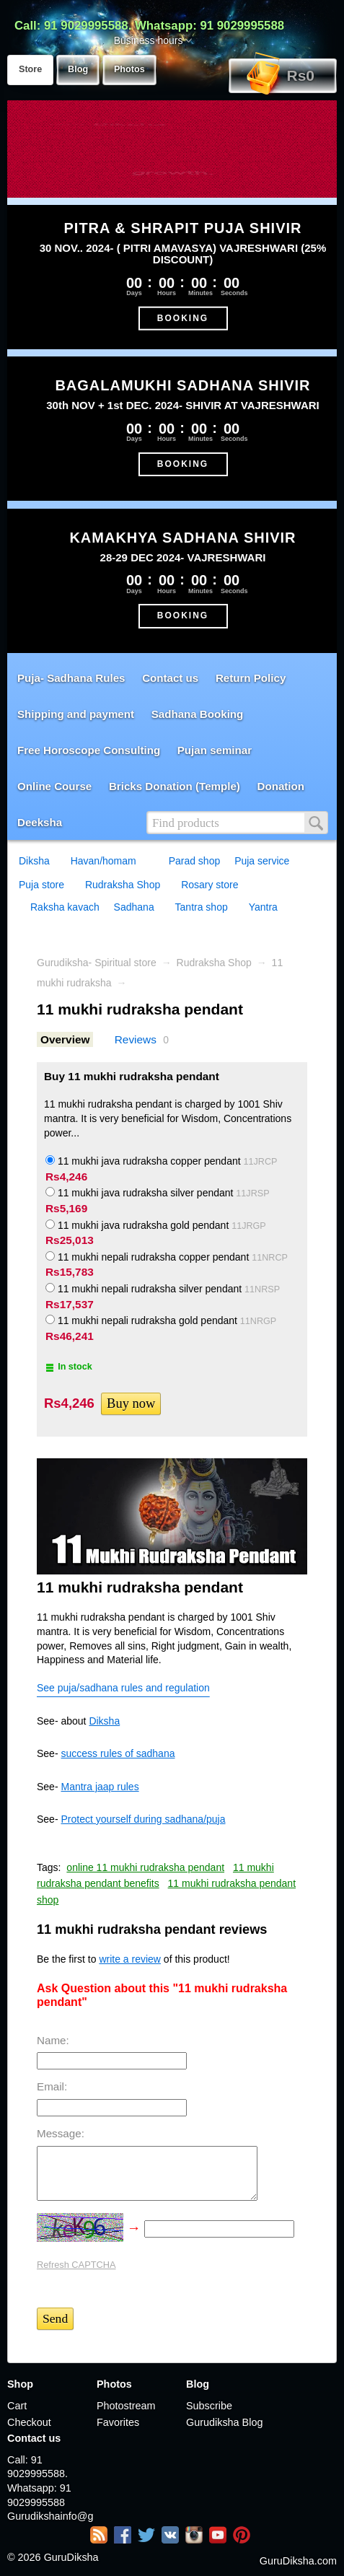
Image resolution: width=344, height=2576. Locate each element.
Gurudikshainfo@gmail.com (50, 2516)
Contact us (170, 678)
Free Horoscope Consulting (88, 750)
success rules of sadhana (118, 1753)
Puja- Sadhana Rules (71, 678)
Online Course (54, 786)
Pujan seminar (214, 750)
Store (30, 69)
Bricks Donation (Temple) (174, 786)
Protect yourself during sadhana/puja (143, 1819)
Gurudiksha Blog (224, 2422)
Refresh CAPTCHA (76, 2264)
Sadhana (134, 907)
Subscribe (209, 2405)
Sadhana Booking (197, 714)
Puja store (41, 884)
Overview (64, 1039)
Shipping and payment (75, 714)
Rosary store (209, 884)
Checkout (29, 2422)
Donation (280, 786)
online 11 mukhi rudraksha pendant (145, 1867)
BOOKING (182, 317)
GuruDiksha (71, 2557)
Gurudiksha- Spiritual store (96, 962)
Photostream (126, 2405)
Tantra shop (201, 907)
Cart (17, 2405)
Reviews (135, 1039)
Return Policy (251, 678)
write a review (130, 1959)
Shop (20, 2384)
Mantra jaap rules (99, 1786)
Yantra (263, 907)
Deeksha (39, 822)
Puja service (261, 861)
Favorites (118, 2422)
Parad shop (195, 861)
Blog (78, 69)
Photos (129, 69)
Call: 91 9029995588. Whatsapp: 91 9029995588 (149, 25)
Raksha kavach (65, 907)
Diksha (34, 861)
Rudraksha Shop (122, 884)
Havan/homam (103, 861)
